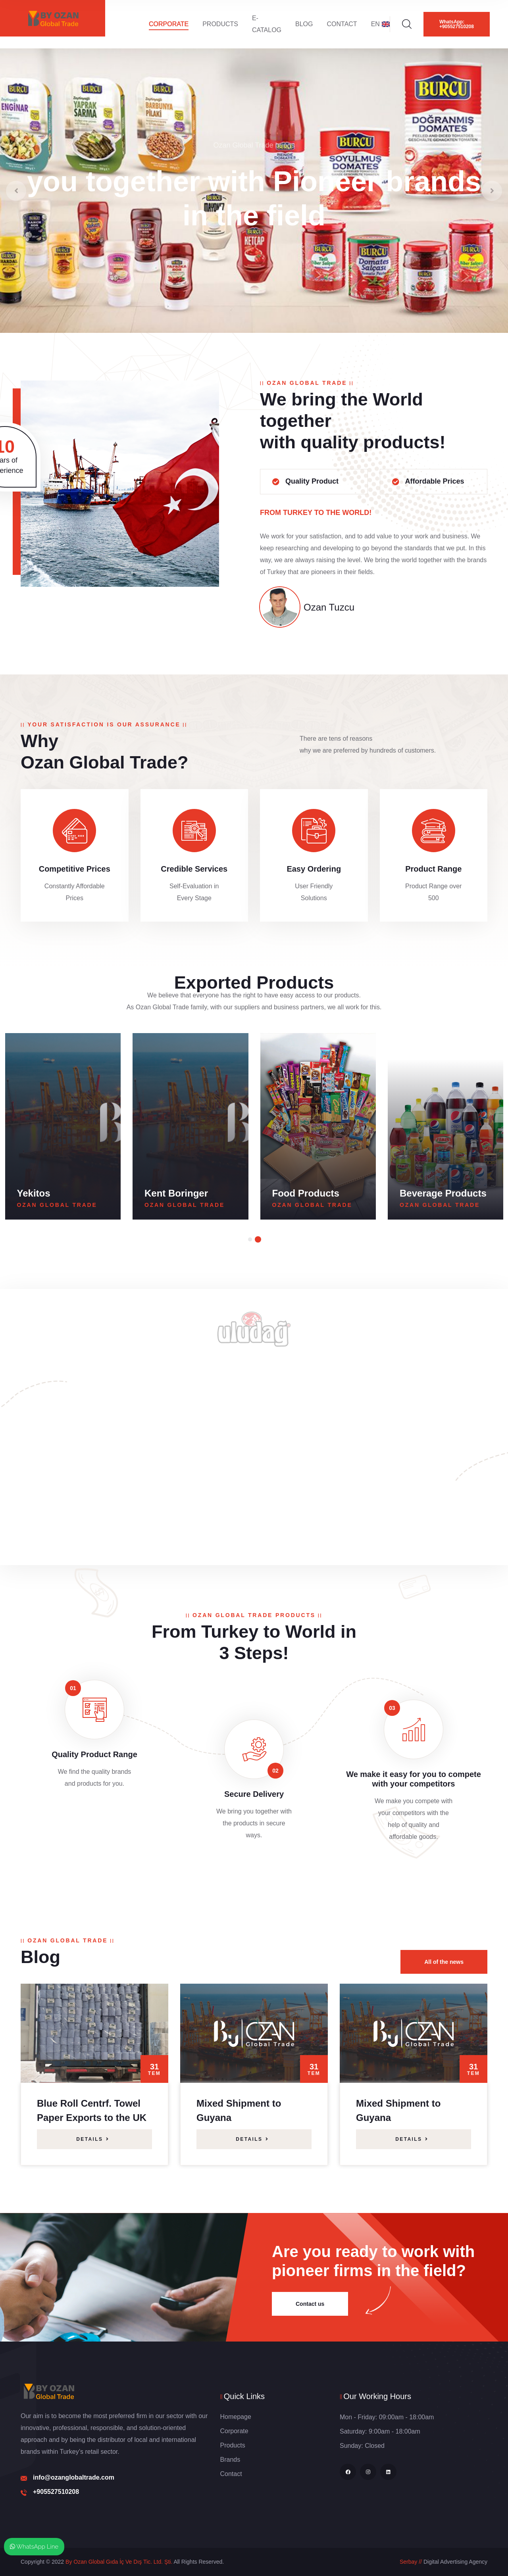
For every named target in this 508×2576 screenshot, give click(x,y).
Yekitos (161, 1193)
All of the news (444, 1962)
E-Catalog (266, 24)
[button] (250, 1239)
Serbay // (411, 2562)
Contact (342, 24)
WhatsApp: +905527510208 (456, 24)
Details (93, 2139)
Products (220, 24)
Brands (230, 2459)
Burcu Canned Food (62, 1193)
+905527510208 (56, 2491)
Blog (304, 24)
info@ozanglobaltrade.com (73, 2477)
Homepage (235, 2416)
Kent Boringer (303, 1193)
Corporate (169, 24)
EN (380, 24)
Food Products (433, 1193)
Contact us (310, 2304)
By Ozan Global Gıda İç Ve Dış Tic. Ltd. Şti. (118, 2562)
